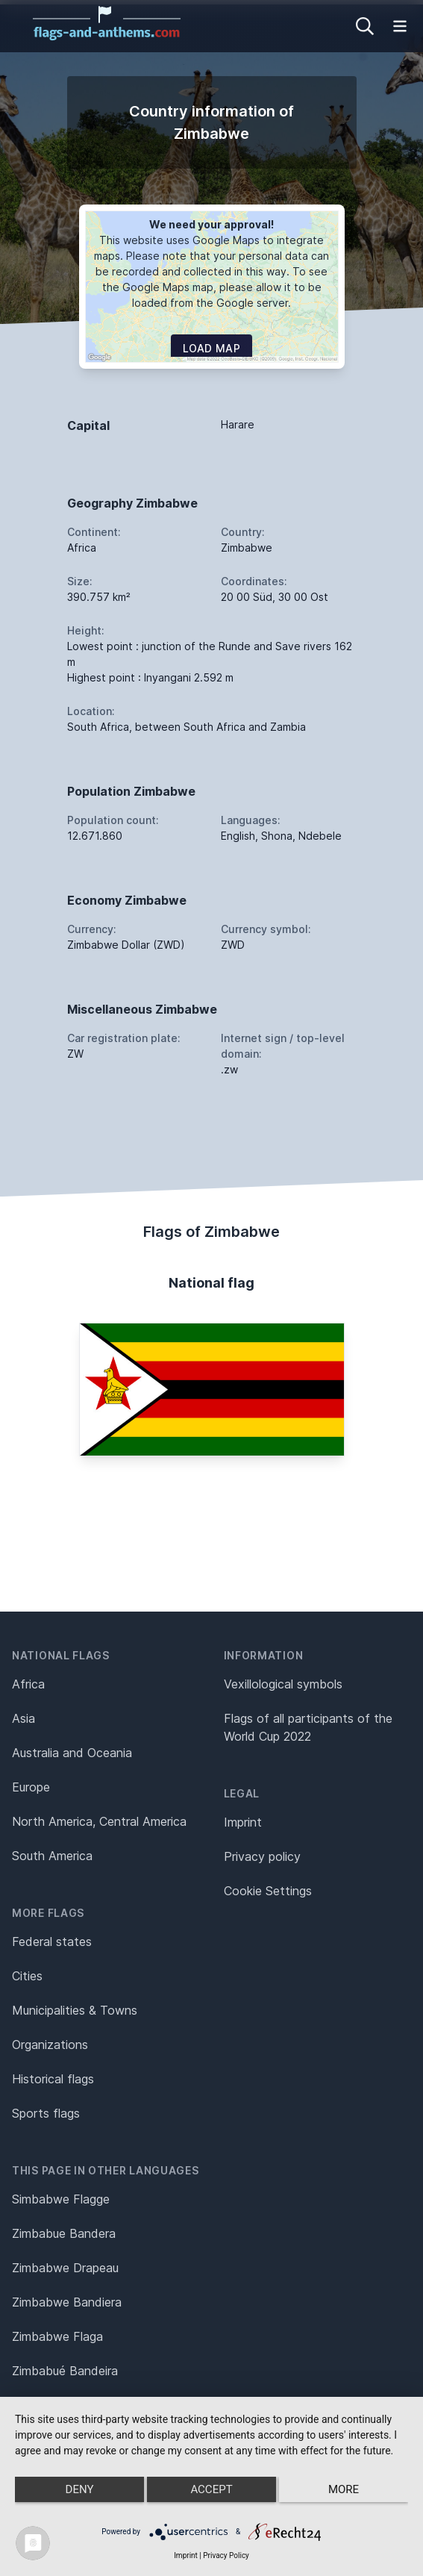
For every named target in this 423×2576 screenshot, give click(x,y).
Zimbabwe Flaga (57, 2336)
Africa (28, 1684)
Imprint (243, 1822)
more (343, 2489)
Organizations (50, 2044)
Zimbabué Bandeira (65, 2370)
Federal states (52, 1941)
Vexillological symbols (283, 1684)
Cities (27, 1975)
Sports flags (46, 2113)
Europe (31, 1787)
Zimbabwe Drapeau (65, 2267)
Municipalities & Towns (74, 2010)
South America (52, 1855)
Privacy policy (262, 1856)
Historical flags (53, 2078)
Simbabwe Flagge (61, 2199)
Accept (211, 2489)
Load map (211, 348)
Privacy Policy (226, 2555)
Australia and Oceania (72, 1752)
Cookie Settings (268, 1890)
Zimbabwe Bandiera (67, 2302)
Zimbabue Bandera (64, 2233)
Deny (80, 2489)
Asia (23, 1718)
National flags (61, 1655)
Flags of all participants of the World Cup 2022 (308, 1727)
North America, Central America (99, 1821)
